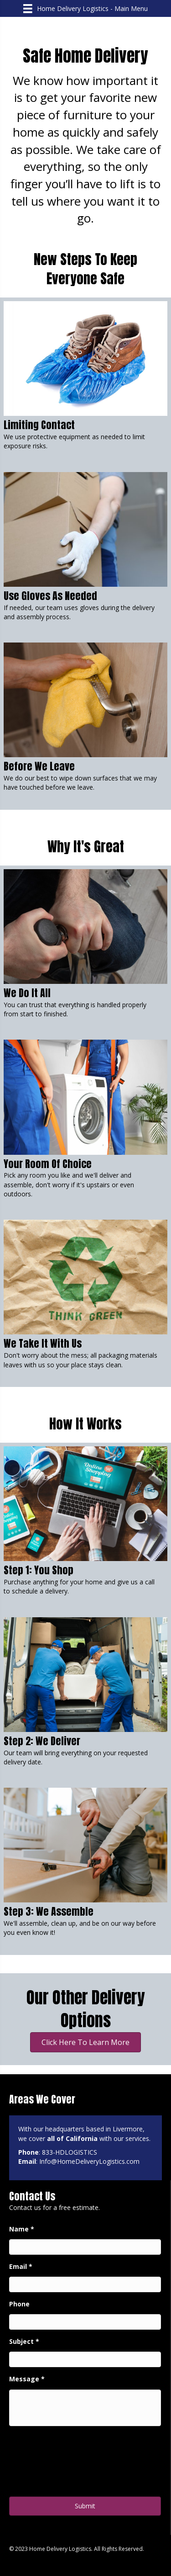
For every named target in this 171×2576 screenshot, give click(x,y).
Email (20, 2267)
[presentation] (78, 2464)
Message (27, 2379)
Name (21, 2229)
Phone (19, 2304)
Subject (24, 2341)
